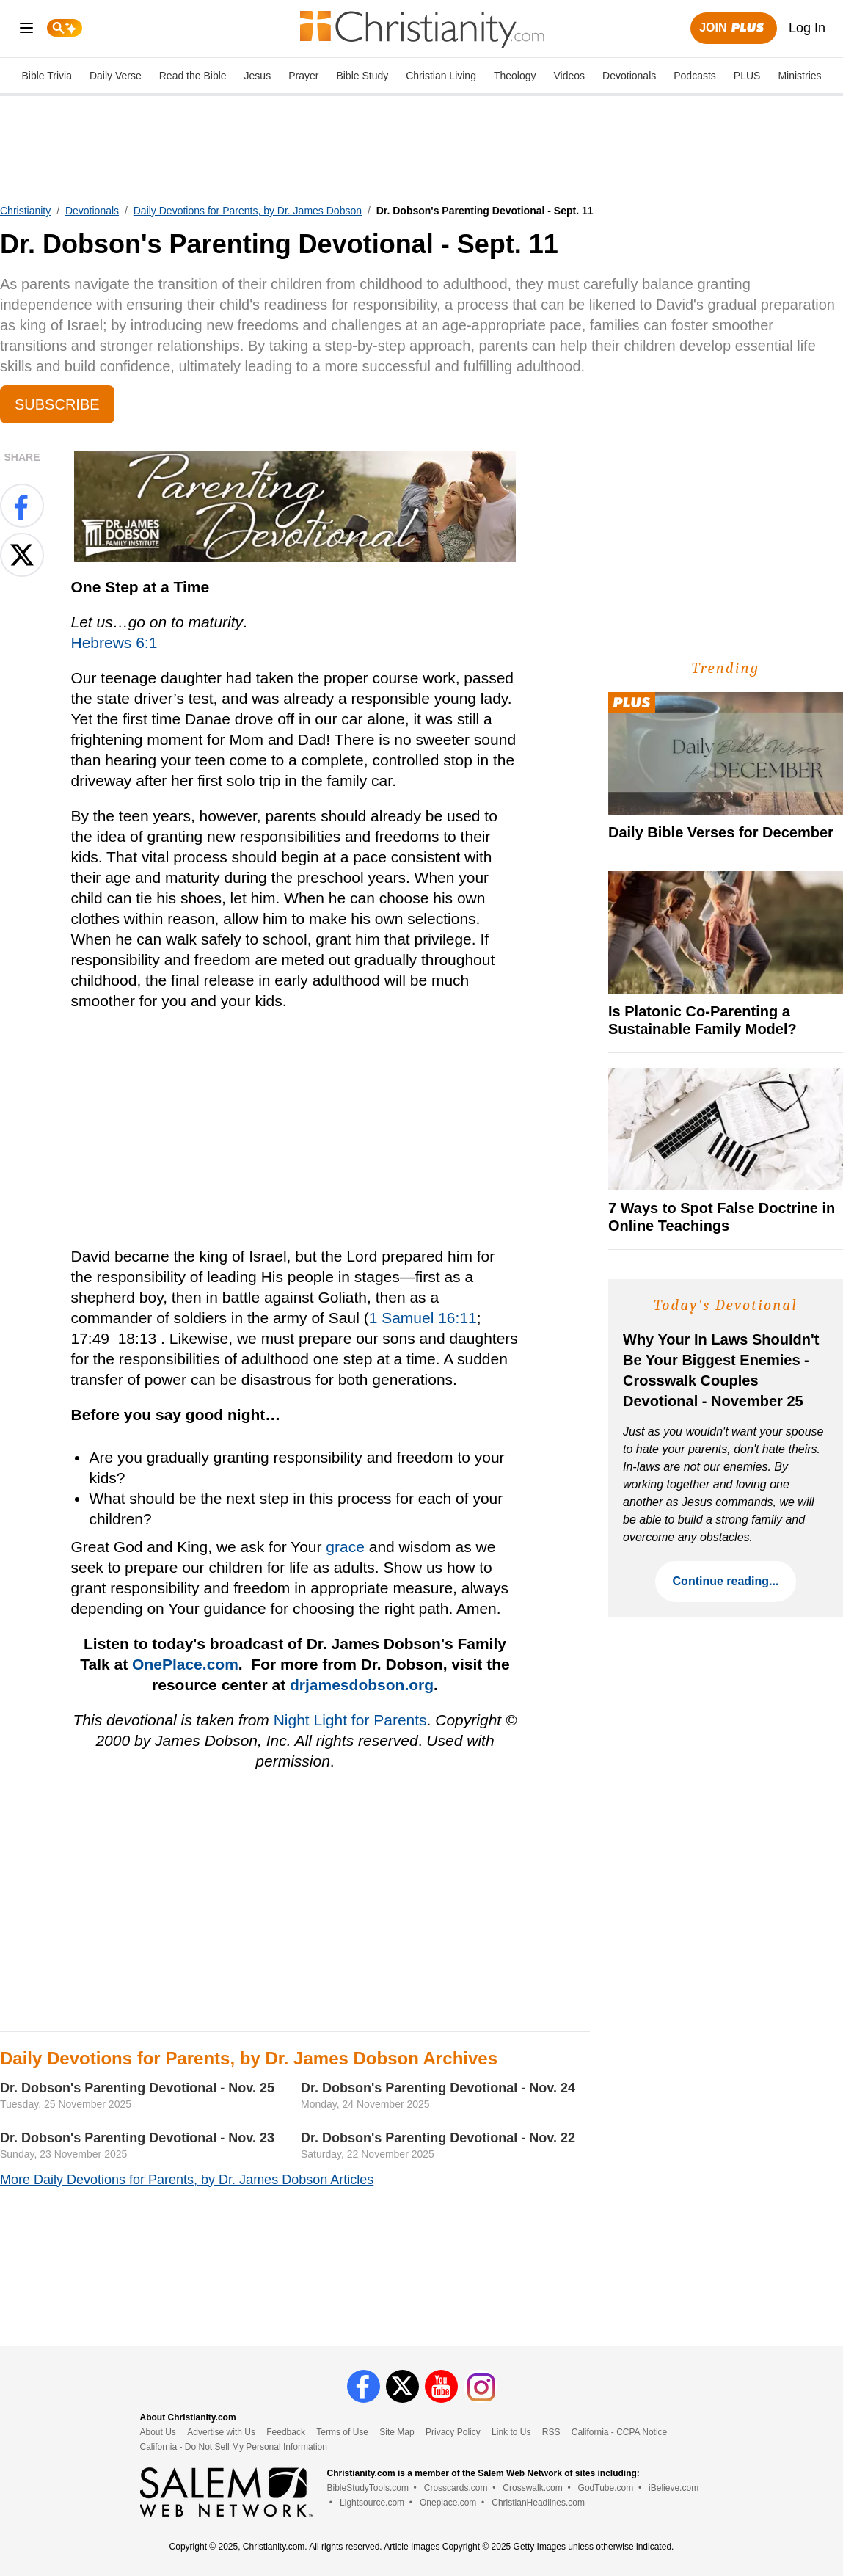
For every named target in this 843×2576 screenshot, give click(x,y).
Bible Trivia (46, 75)
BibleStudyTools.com (368, 2488)
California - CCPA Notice (620, 2432)
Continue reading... (726, 1581)
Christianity (25, 211)
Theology (515, 75)
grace (345, 1546)
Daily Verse (116, 75)
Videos (569, 75)
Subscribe (57, 404)
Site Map (396, 2432)
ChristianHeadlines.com (538, 2502)
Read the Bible (193, 75)
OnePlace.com (185, 1664)
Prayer (303, 75)
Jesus (257, 75)
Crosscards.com (456, 2488)
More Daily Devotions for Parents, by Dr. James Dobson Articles (186, 2179)
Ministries (799, 75)
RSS (551, 2432)
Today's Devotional (726, 1305)
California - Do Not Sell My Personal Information (233, 2447)
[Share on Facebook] (22, 506)
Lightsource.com (372, 2502)
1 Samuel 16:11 (423, 1317)
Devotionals (629, 75)
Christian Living (441, 75)
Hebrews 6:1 (113, 642)
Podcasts (695, 75)
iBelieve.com (673, 2488)
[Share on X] (22, 555)
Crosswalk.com (532, 2488)
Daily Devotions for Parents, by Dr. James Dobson (248, 211)
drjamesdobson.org (362, 1684)
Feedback (285, 2432)
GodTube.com (606, 2488)
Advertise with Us (221, 2432)
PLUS (747, 75)
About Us (158, 2432)
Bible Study (362, 75)
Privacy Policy (453, 2432)
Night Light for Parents (350, 1719)
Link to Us (511, 2432)
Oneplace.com (448, 2502)
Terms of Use (342, 2432)
